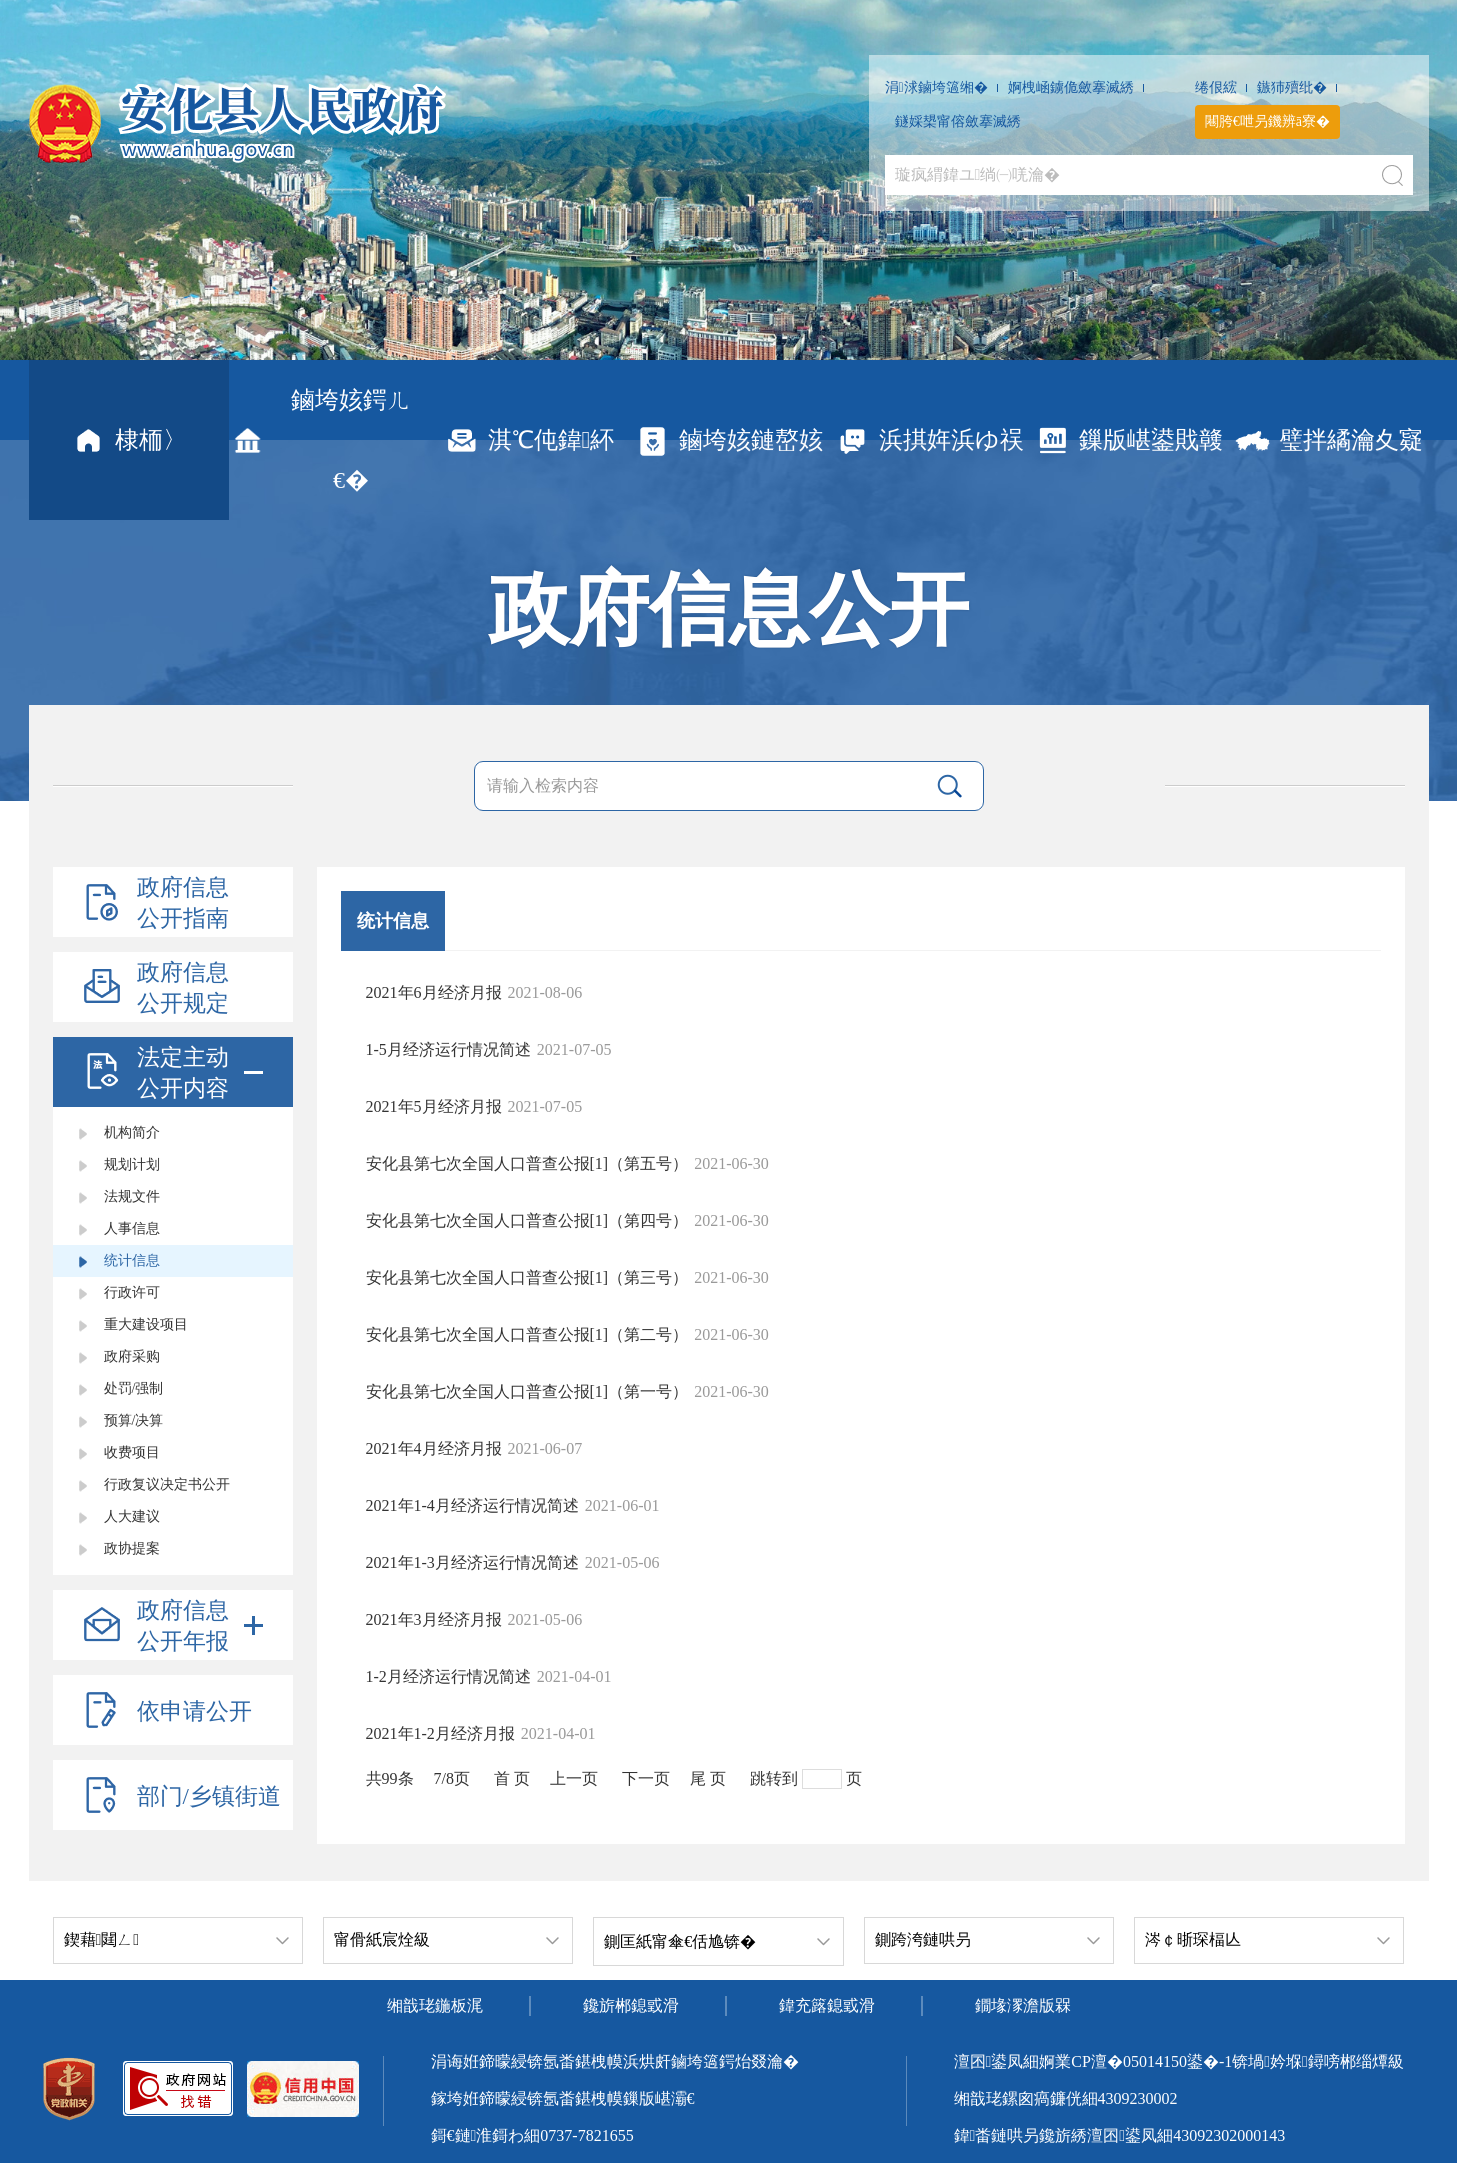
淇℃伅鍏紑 (529, 440)
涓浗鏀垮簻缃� (936, 87)
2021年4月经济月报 (434, 1448)
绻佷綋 (1216, 87)
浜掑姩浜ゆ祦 (929, 440)
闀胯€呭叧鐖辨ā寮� (1267, 121)
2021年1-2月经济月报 (440, 1733)
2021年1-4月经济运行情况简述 (472, 1505)
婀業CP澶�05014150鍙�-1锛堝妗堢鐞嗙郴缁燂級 (1221, 2061)
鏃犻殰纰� (1292, 87)
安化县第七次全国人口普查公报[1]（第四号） (527, 1220)
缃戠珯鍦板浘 (435, 2005)
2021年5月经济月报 (434, 1106)
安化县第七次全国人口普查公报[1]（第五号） (527, 1163)
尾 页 (708, 1778)
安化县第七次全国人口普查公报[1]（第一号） (527, 1391)
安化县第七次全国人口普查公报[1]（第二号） (527, 1334)
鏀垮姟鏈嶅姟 (728, 440)
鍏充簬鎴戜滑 (827, 2005)
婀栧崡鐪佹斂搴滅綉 (1071, 87)
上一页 (574, 1778)
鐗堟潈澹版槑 (1023, 2005)
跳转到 (774, 1778)
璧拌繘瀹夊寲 (1328, 440)
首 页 (512, 1778)
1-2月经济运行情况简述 (448, 1676)
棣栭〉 (128, 440)
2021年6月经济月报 (434, 992)
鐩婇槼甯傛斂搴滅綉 (958, 121)
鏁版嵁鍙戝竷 (1128, 440)
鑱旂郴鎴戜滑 (631, 2005)
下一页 (646, 1778)
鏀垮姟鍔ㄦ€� (320, 440)
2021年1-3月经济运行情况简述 (472, 1562)
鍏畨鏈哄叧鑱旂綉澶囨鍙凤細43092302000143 (1120, 2135)
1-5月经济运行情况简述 (448, 1049)
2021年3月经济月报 (434, 1619)
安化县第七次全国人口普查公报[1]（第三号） (527, 1277)
